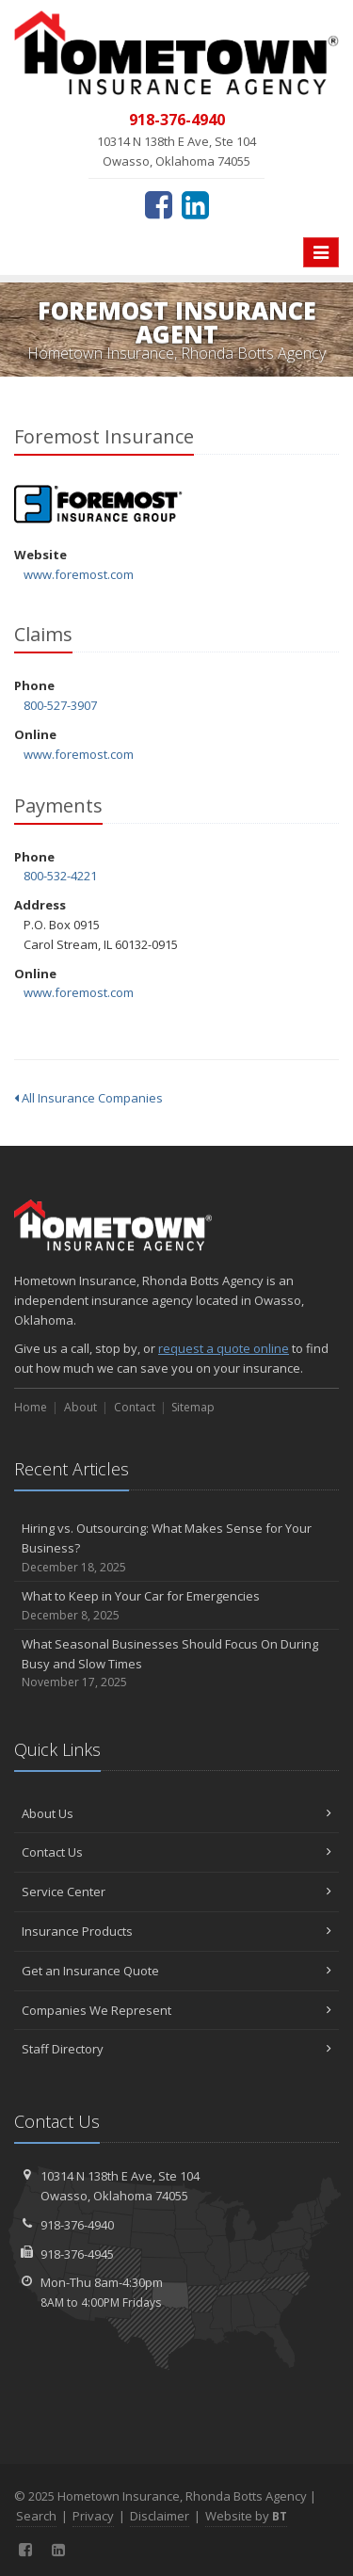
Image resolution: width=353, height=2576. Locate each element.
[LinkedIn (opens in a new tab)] (195, 204)
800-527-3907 (60, 705)
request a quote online (223, 1348)
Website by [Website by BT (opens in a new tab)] (246, 2515)
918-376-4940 (77, 2224)
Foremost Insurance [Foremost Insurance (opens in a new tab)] (98, 504)
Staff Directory (176, 2048)
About (80, 1407)
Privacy (93, 2515)
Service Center (176, 1891)
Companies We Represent (176, 2010)
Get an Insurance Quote (176, 1970)
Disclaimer (159, 2515)
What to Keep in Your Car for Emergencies (176, 1605)
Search (36, 2515)
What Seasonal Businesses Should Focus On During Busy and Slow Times (176, 1663)
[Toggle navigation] (321, 252)
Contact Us (176, 1851)
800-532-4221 (60, 875)
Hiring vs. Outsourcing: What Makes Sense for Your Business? (176, 1548)
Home (30, 1407)
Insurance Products (176, 1931)
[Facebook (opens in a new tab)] (158, 204)
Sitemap (193, 1407)
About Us (176, 1813)
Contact (134, 1407)
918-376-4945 (77, 2254)
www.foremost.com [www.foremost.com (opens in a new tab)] (79, 574)
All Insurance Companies (88, 1097)
